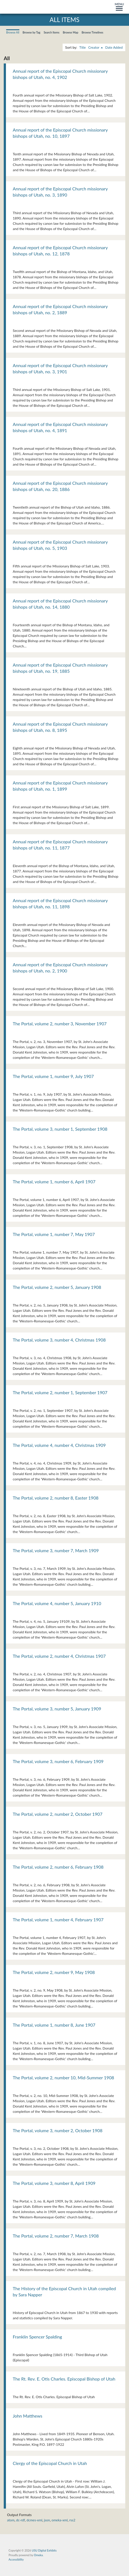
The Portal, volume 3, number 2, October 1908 (57, 2130)
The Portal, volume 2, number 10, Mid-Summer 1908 (63, 2077)
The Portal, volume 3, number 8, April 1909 (54, 2183)
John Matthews (27, 2415)
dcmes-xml (34, 2520)
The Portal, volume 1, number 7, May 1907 (54, 1234)
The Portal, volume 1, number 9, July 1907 (53, 1076)
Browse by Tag (31, 32)
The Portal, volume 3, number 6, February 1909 (58, 1761)
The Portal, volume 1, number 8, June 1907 (54, 2025)
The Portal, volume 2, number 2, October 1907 (57, 1814)
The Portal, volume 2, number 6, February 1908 (58, 1867)
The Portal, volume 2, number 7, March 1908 (56, 2235)
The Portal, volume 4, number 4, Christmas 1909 (59, 1445)
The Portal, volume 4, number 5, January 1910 (57, 1603)
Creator (94, 47)
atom (11, 2520)
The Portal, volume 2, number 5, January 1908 (57, 1287)
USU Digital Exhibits (44, 2550)
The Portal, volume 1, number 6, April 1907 (54, 1181)
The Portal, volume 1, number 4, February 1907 (58, 1919)
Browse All (12, 32)
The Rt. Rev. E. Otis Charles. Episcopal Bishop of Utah (64, 2378)
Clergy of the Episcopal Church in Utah (50, 2463)
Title (82, 47)
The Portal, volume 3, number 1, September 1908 (60, 1129)
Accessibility (16, 2559)
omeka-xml (60, 2520)
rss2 (72, 2520)
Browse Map (70, 32)
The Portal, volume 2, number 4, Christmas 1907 (59, 1656)
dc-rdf (20, 2520)
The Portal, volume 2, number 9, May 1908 (54, 1972)
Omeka (38, 2555)
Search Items (52, 32)
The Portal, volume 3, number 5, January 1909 (57, 1708)
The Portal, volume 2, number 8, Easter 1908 (55, 1497)
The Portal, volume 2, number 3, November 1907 (60, 1023)
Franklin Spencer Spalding (37, 2336)
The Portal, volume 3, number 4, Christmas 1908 (59, 1339)
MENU (119, 6)
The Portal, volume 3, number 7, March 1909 (56, 1550)
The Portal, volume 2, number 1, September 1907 (60, 1392)
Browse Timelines (92, 32)
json (47, 2520)
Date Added (114, 47)
